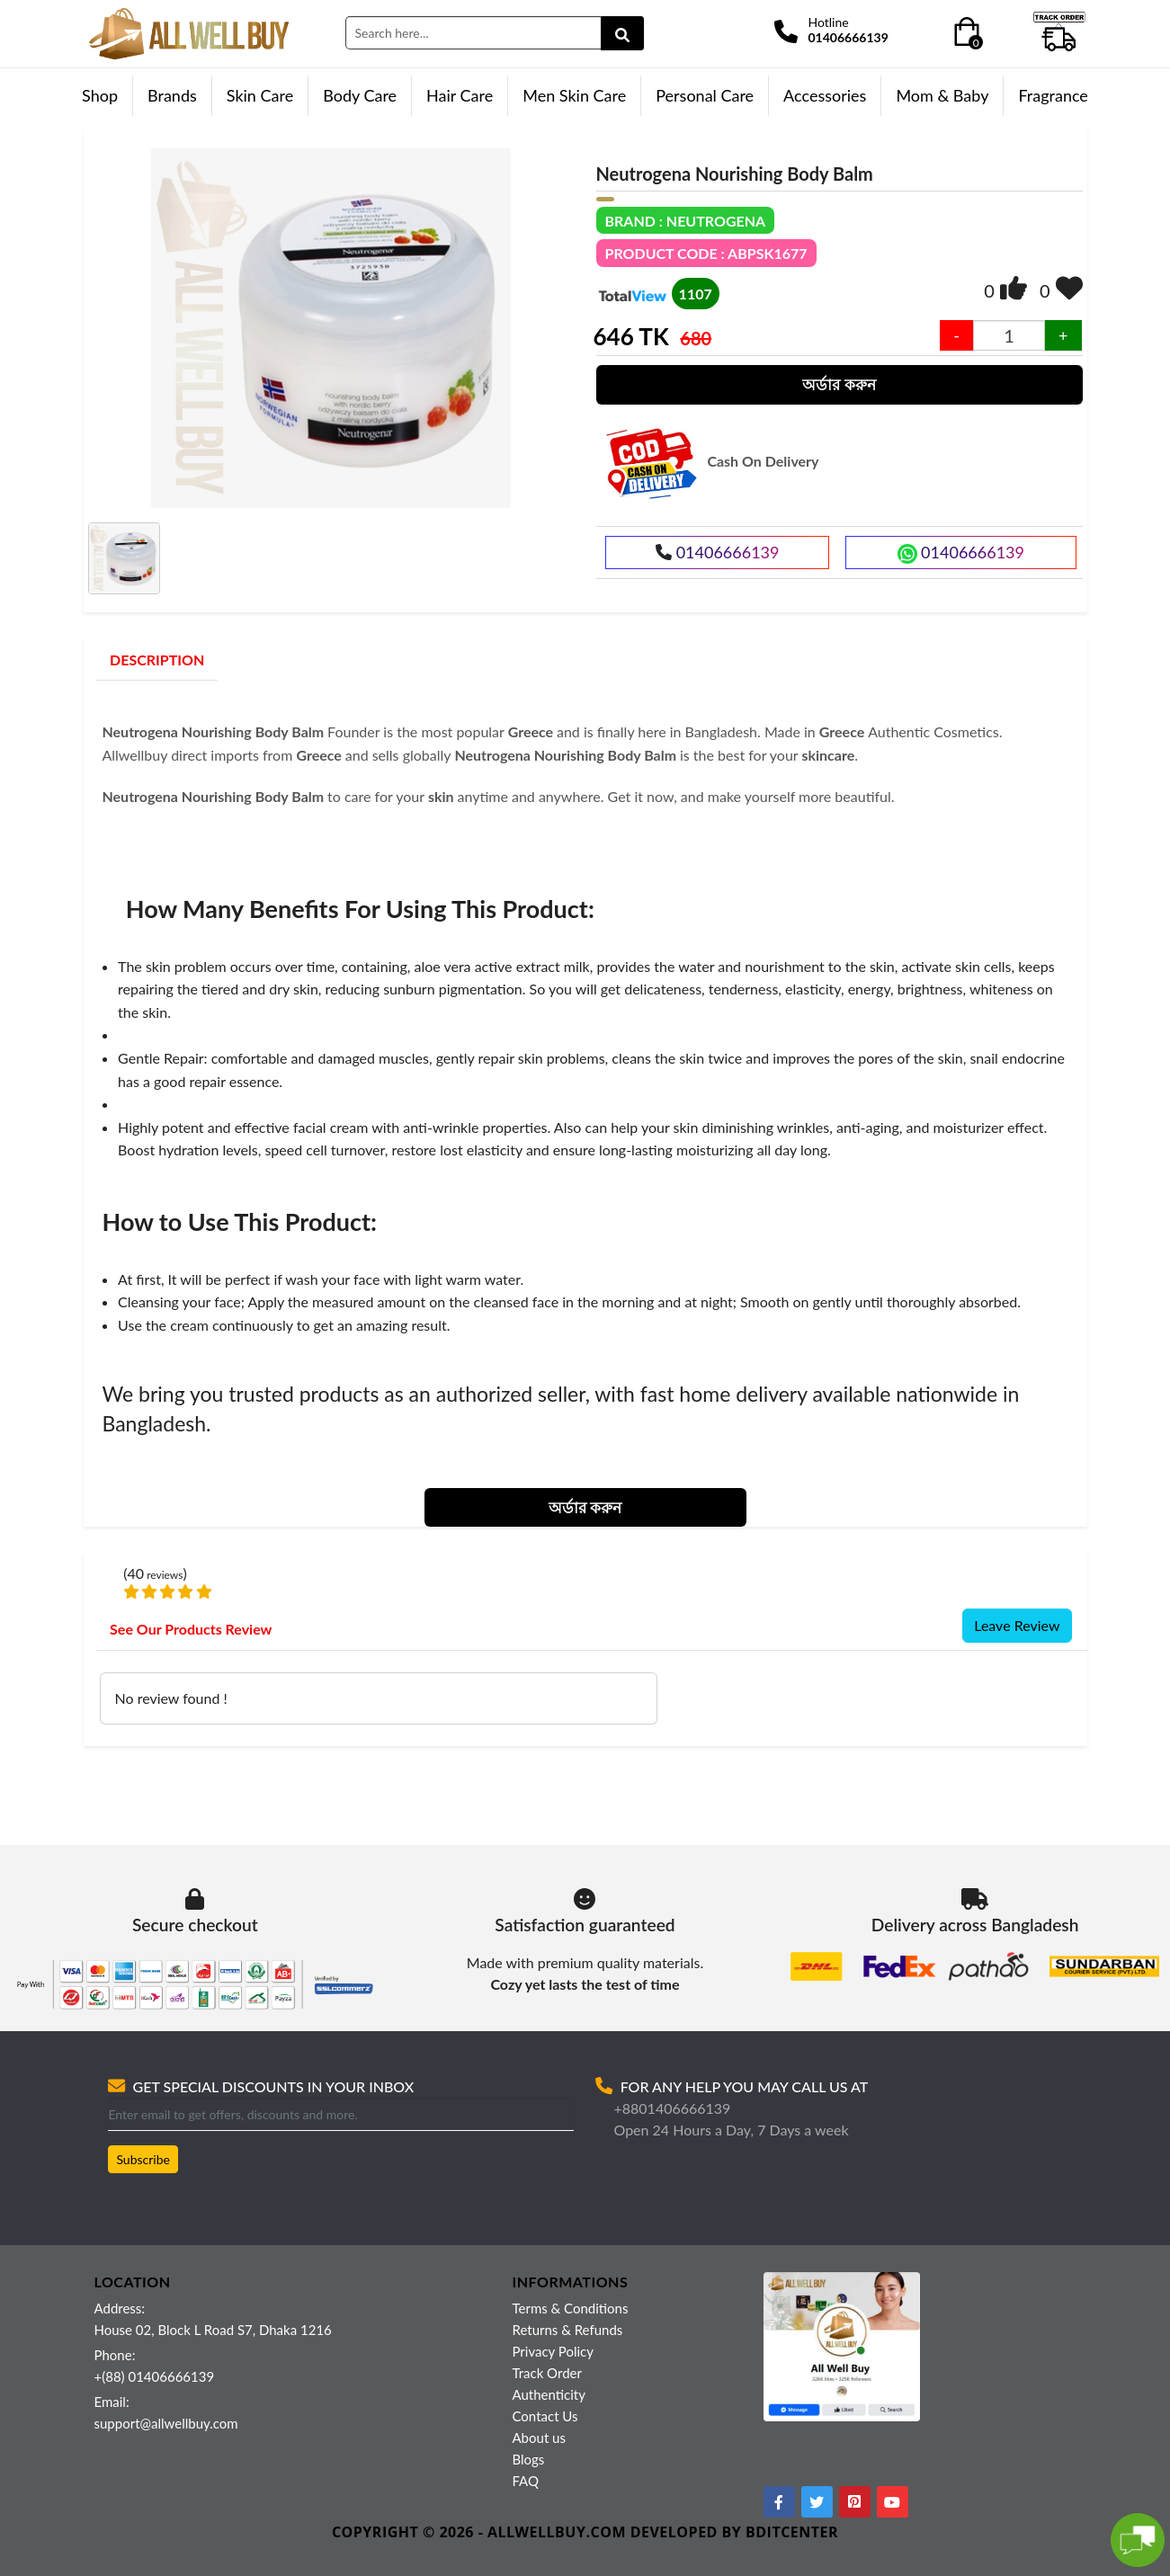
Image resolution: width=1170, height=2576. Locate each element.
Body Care (360, 95)
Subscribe (143, 2159)
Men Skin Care (574, 95)
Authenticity (549, 2394)
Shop (100, 95)
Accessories (824, 95)
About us (539, 2437)
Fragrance (1052, 95)
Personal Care (705, 95)
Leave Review (1016, 1625)
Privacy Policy (553, 2351)
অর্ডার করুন (838, 384)
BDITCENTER (792, 2532)
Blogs (529, 2459)
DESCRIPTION (157, 659)
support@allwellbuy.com (166, 2423)
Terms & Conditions (571, 2308)
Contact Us (545, 2416)
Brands (172, 95)
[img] (1013, 287)
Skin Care (260, 95)
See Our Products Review (191, 1628)
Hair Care (459, 95)
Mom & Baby (942, 95)
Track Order (547, 2373)
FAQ (526, 2481)
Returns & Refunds (568, 2330)
